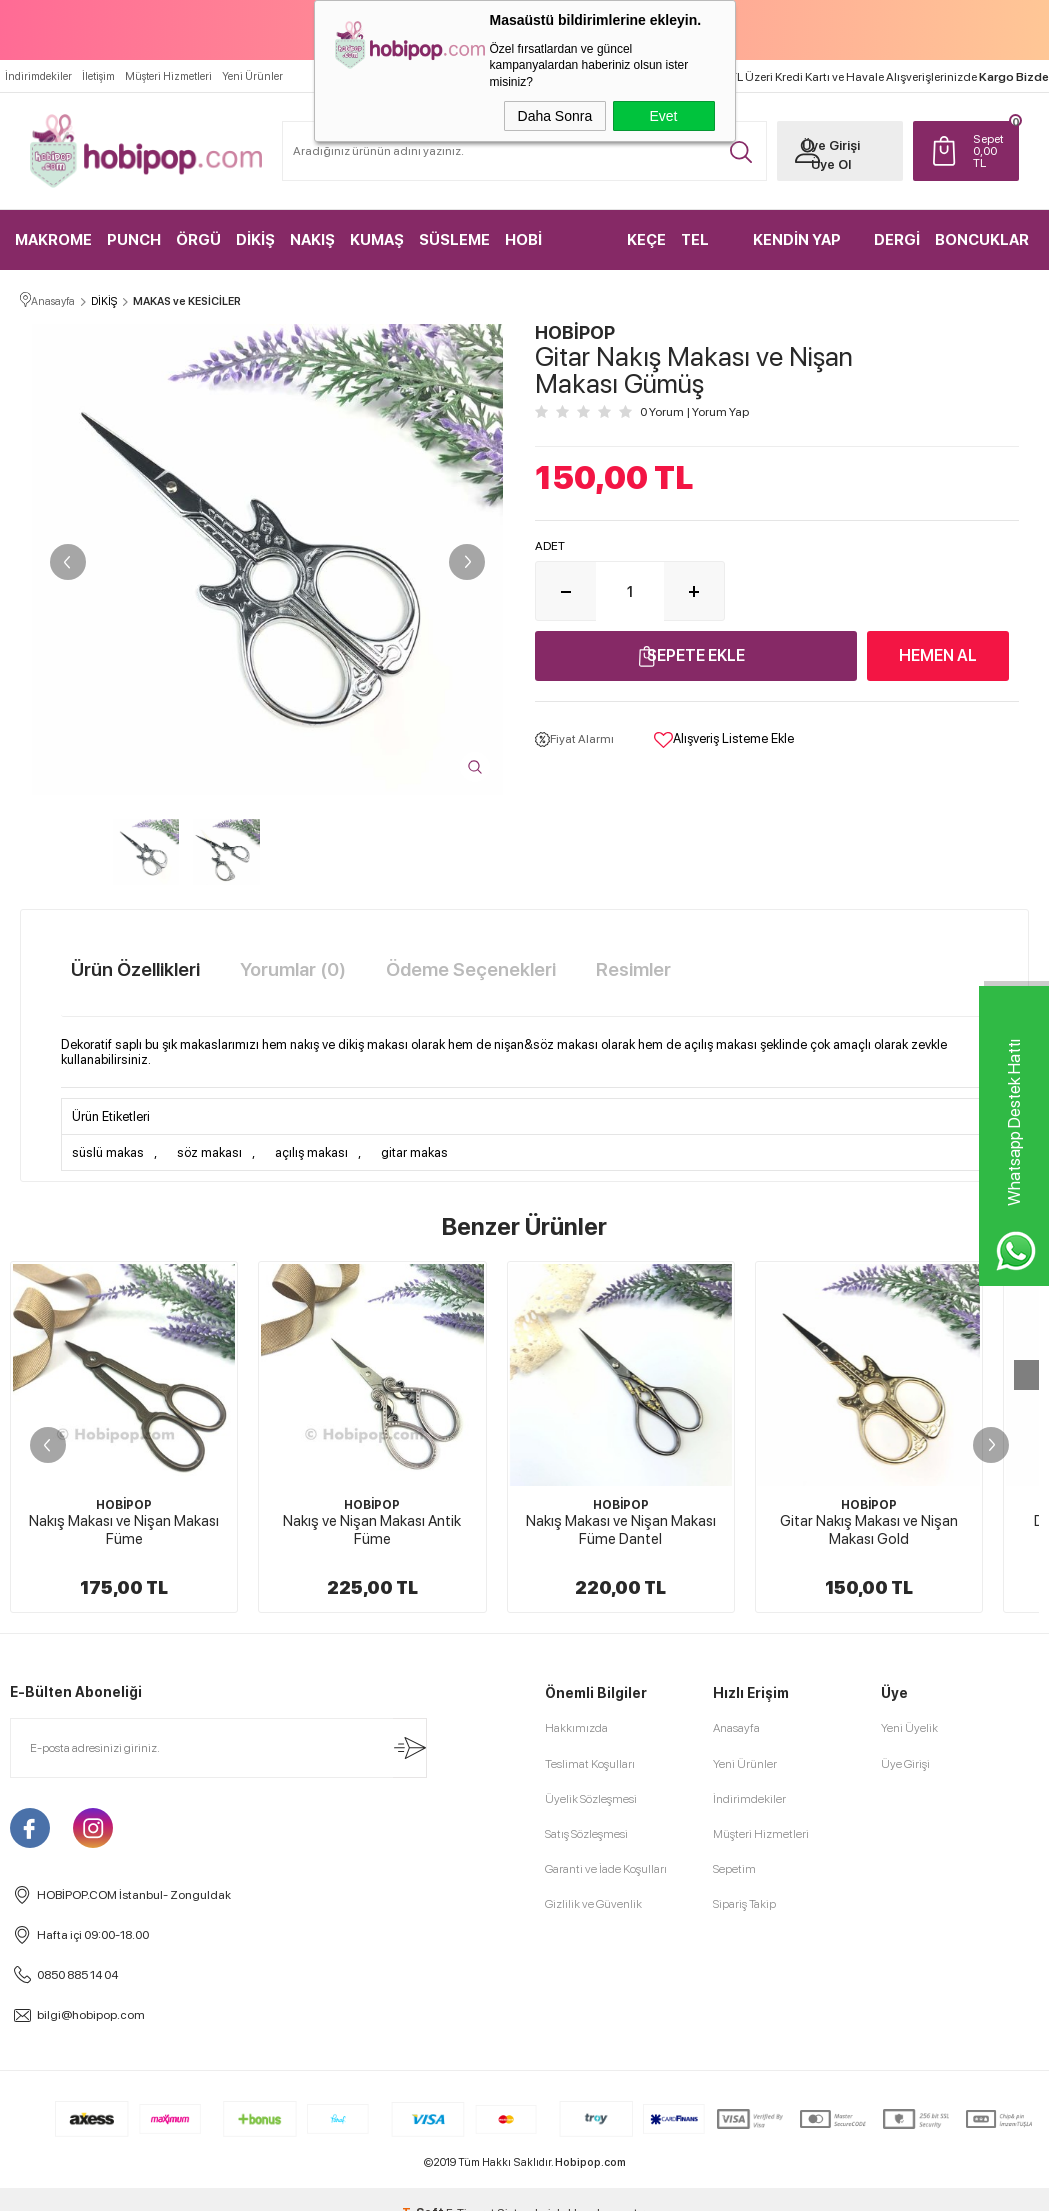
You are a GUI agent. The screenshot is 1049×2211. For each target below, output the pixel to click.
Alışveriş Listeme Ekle (724, 740)
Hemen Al (938, 655)
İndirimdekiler (38, 76)
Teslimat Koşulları (590, 2126)
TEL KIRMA (704, 250)
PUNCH (134, 240)
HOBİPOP (124, 1505)
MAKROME (53, 240)
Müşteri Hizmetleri (168, 76)
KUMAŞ (377, 240)
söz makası (209, 1152)
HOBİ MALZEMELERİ (557, 250)
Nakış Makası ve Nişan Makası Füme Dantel (621, 1530)
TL (991, 151)
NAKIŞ (312, 240)
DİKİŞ (255, 240)
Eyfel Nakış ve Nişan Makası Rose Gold (124, 1893)
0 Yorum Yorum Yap (694, 412)
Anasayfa (736, 2091)
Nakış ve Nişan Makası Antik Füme (372, 1530)
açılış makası (311, 1152)
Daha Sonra (555, 116)
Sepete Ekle (696, 655)
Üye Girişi (831, 145)
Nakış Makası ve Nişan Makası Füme (124, 1530)
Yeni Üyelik (909, 2091)
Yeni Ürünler (252, 76)
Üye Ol (831, 164)
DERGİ (897, 240)
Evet (663, 116)
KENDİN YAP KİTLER (797, 250)
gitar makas (414, 1152)
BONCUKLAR (982, 240)
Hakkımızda (576, 2091)
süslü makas (108, 1152)
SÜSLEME (454, 240)
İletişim (98, 76)
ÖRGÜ (198, 240)
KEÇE (646, 240)
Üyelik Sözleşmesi (591, 2161)
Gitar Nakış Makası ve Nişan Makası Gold (869, 1530)
